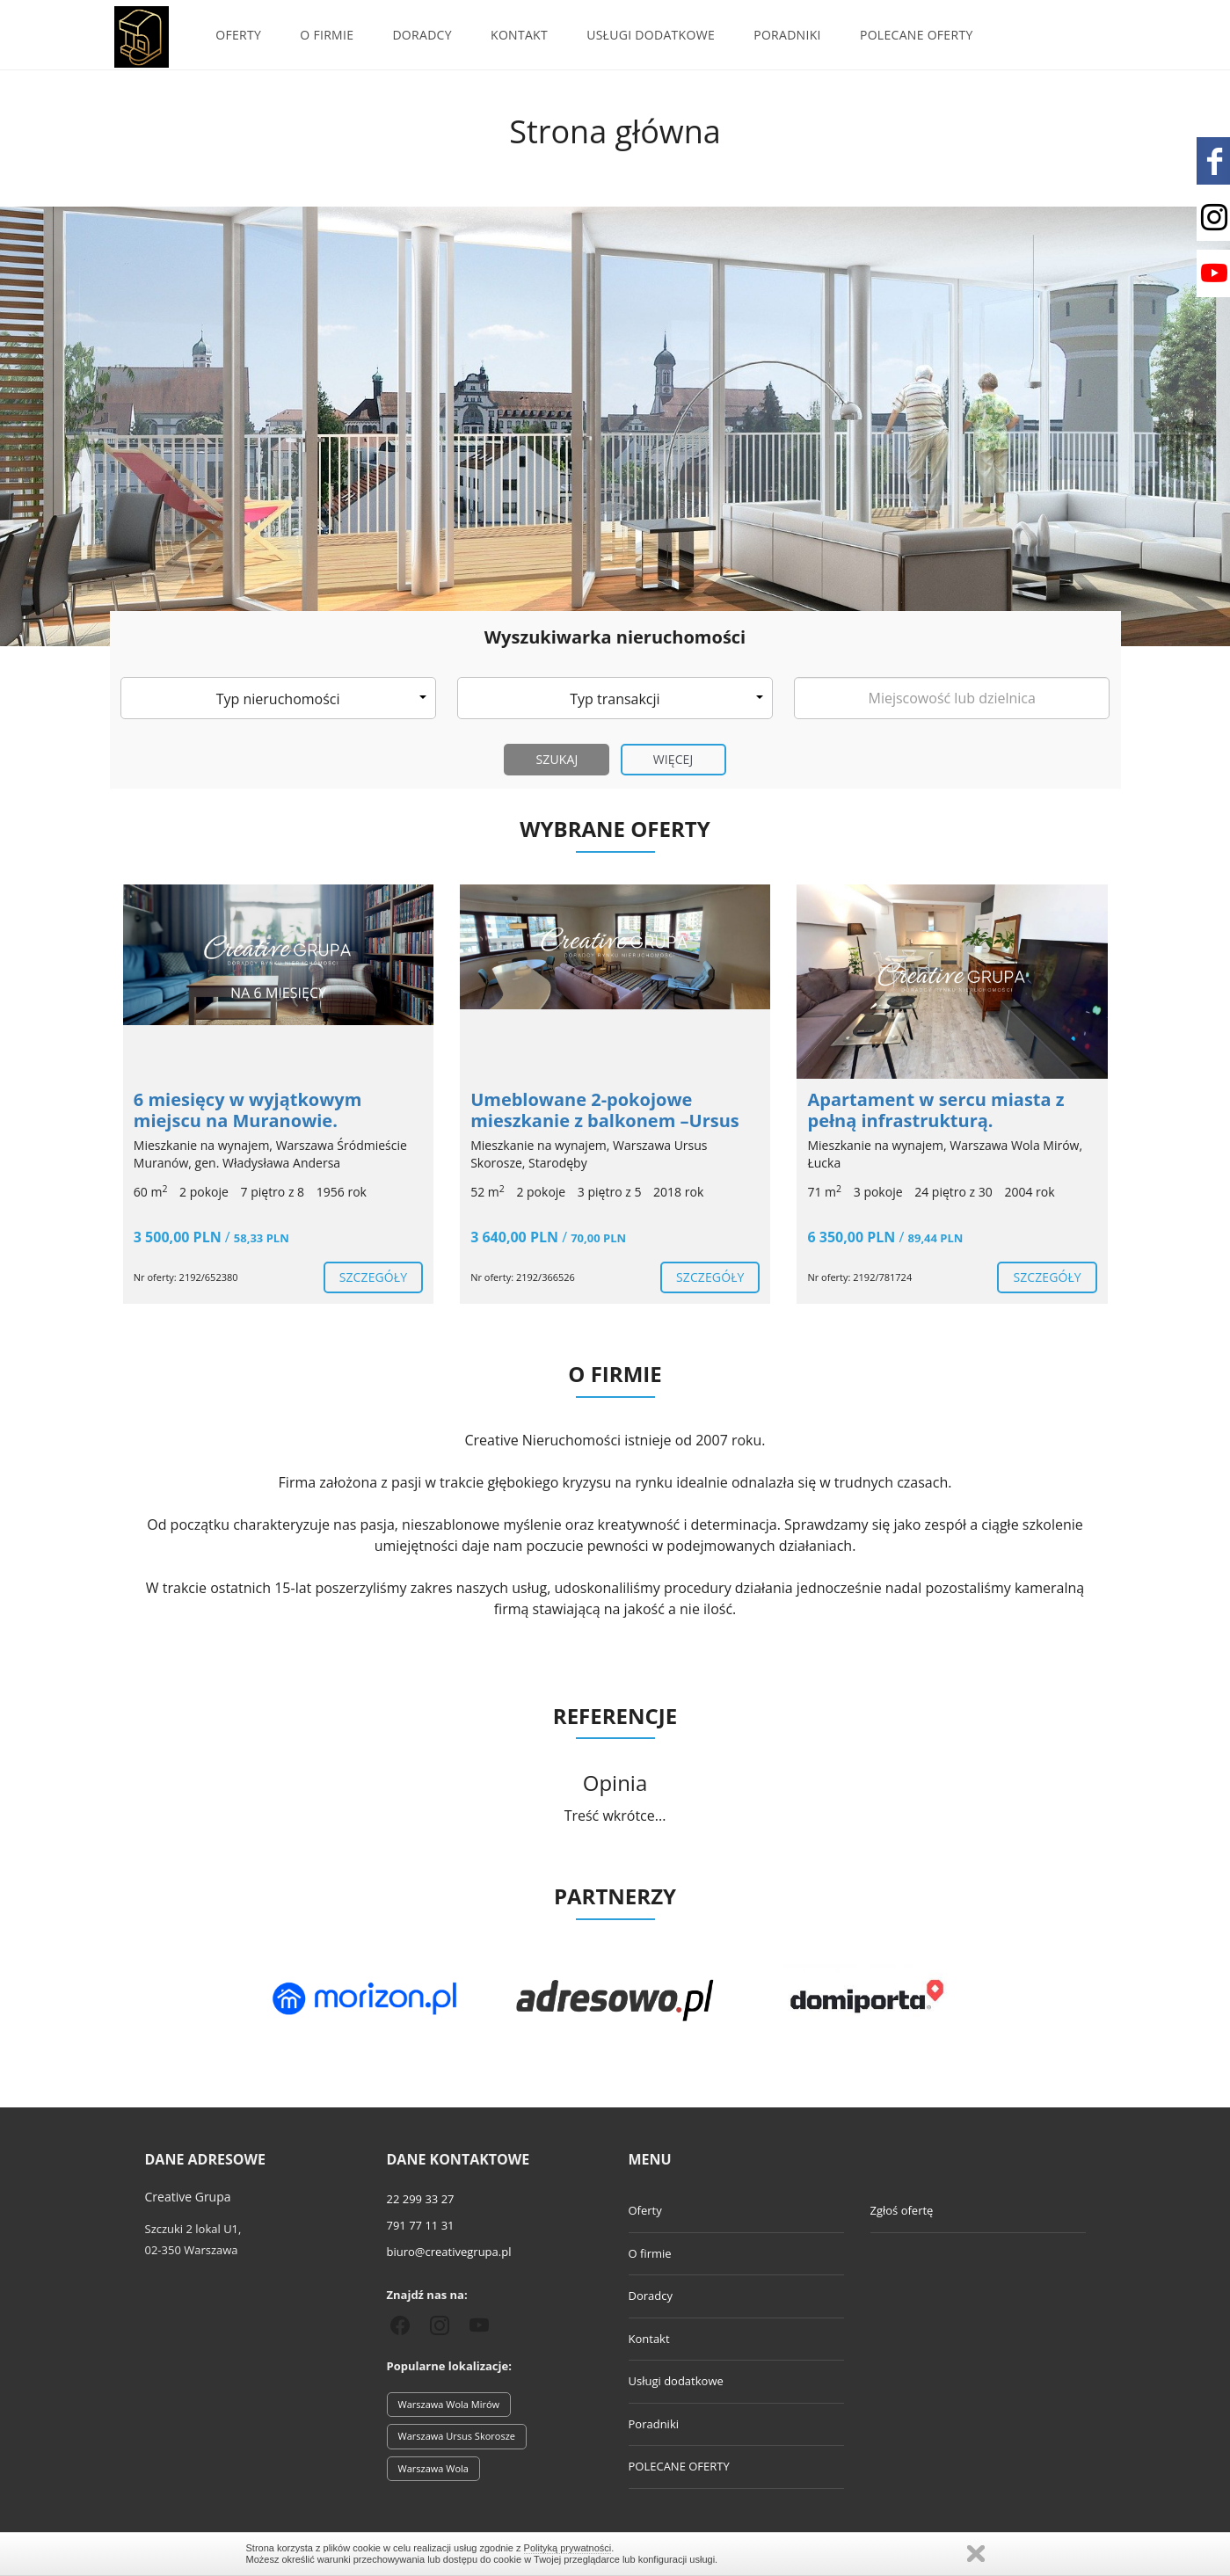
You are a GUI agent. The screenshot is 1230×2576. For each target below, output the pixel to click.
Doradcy (421, 34)
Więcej (673, 759)
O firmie (326, 34)
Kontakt (519, 34)
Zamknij (976, 2553)
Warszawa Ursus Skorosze (457, 2435)
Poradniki (787, 34)
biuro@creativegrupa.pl (449, 2251)
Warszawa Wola (433, 2468)
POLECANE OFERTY (916, 34)
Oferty (238, 34)
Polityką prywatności (568, 2548)
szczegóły (373, 1277)
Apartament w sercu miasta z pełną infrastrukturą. (935, 1110)
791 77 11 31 (421, 2225)
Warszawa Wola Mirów (449, 2404)
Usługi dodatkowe (650, 34)
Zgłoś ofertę (902, 2210)
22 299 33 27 (421, 2199)
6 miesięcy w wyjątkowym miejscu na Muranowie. (248, 1110)
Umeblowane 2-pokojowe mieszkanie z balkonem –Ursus (604, 1110)
